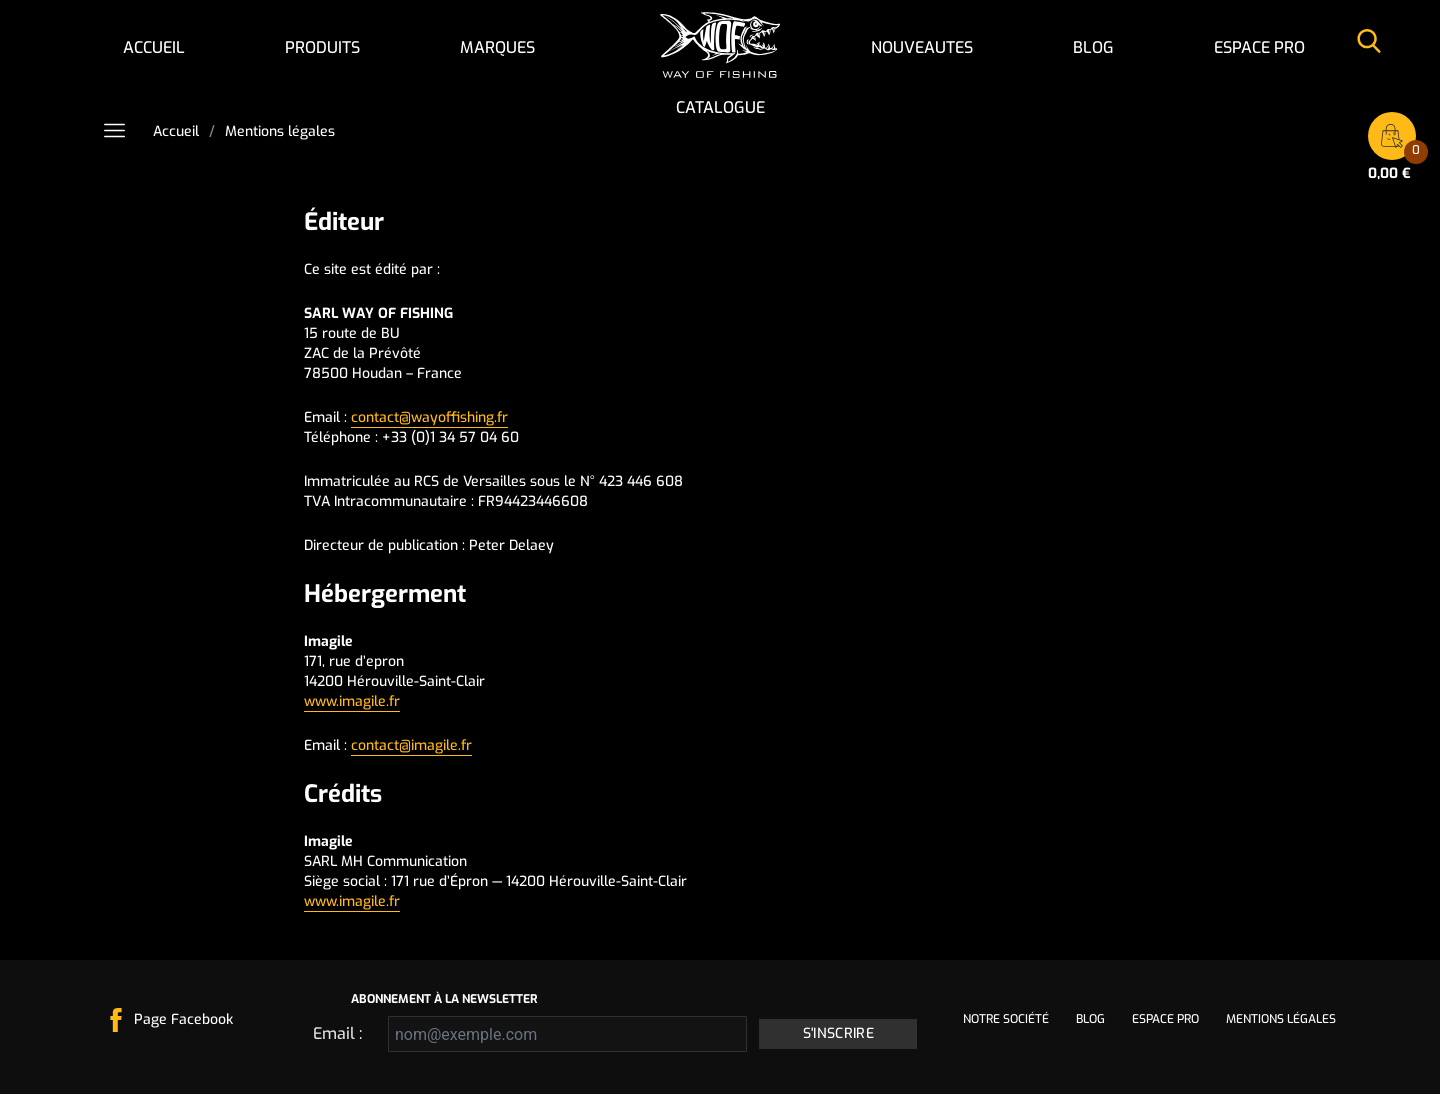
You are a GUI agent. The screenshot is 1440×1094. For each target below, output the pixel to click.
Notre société (1006, 1019)
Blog (1093, 47)
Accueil (154, 47)
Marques (497, 47)
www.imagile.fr (352, 701)
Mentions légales (1281, 1019)
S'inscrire (839, 1033)
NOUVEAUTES (922, 47)
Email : (337, 1033)
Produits (322, 47)
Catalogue (720, 107)
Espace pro (1259, 47)
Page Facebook (183, 1019)
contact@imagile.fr (411, 745)
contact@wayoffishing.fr (429, 417)
